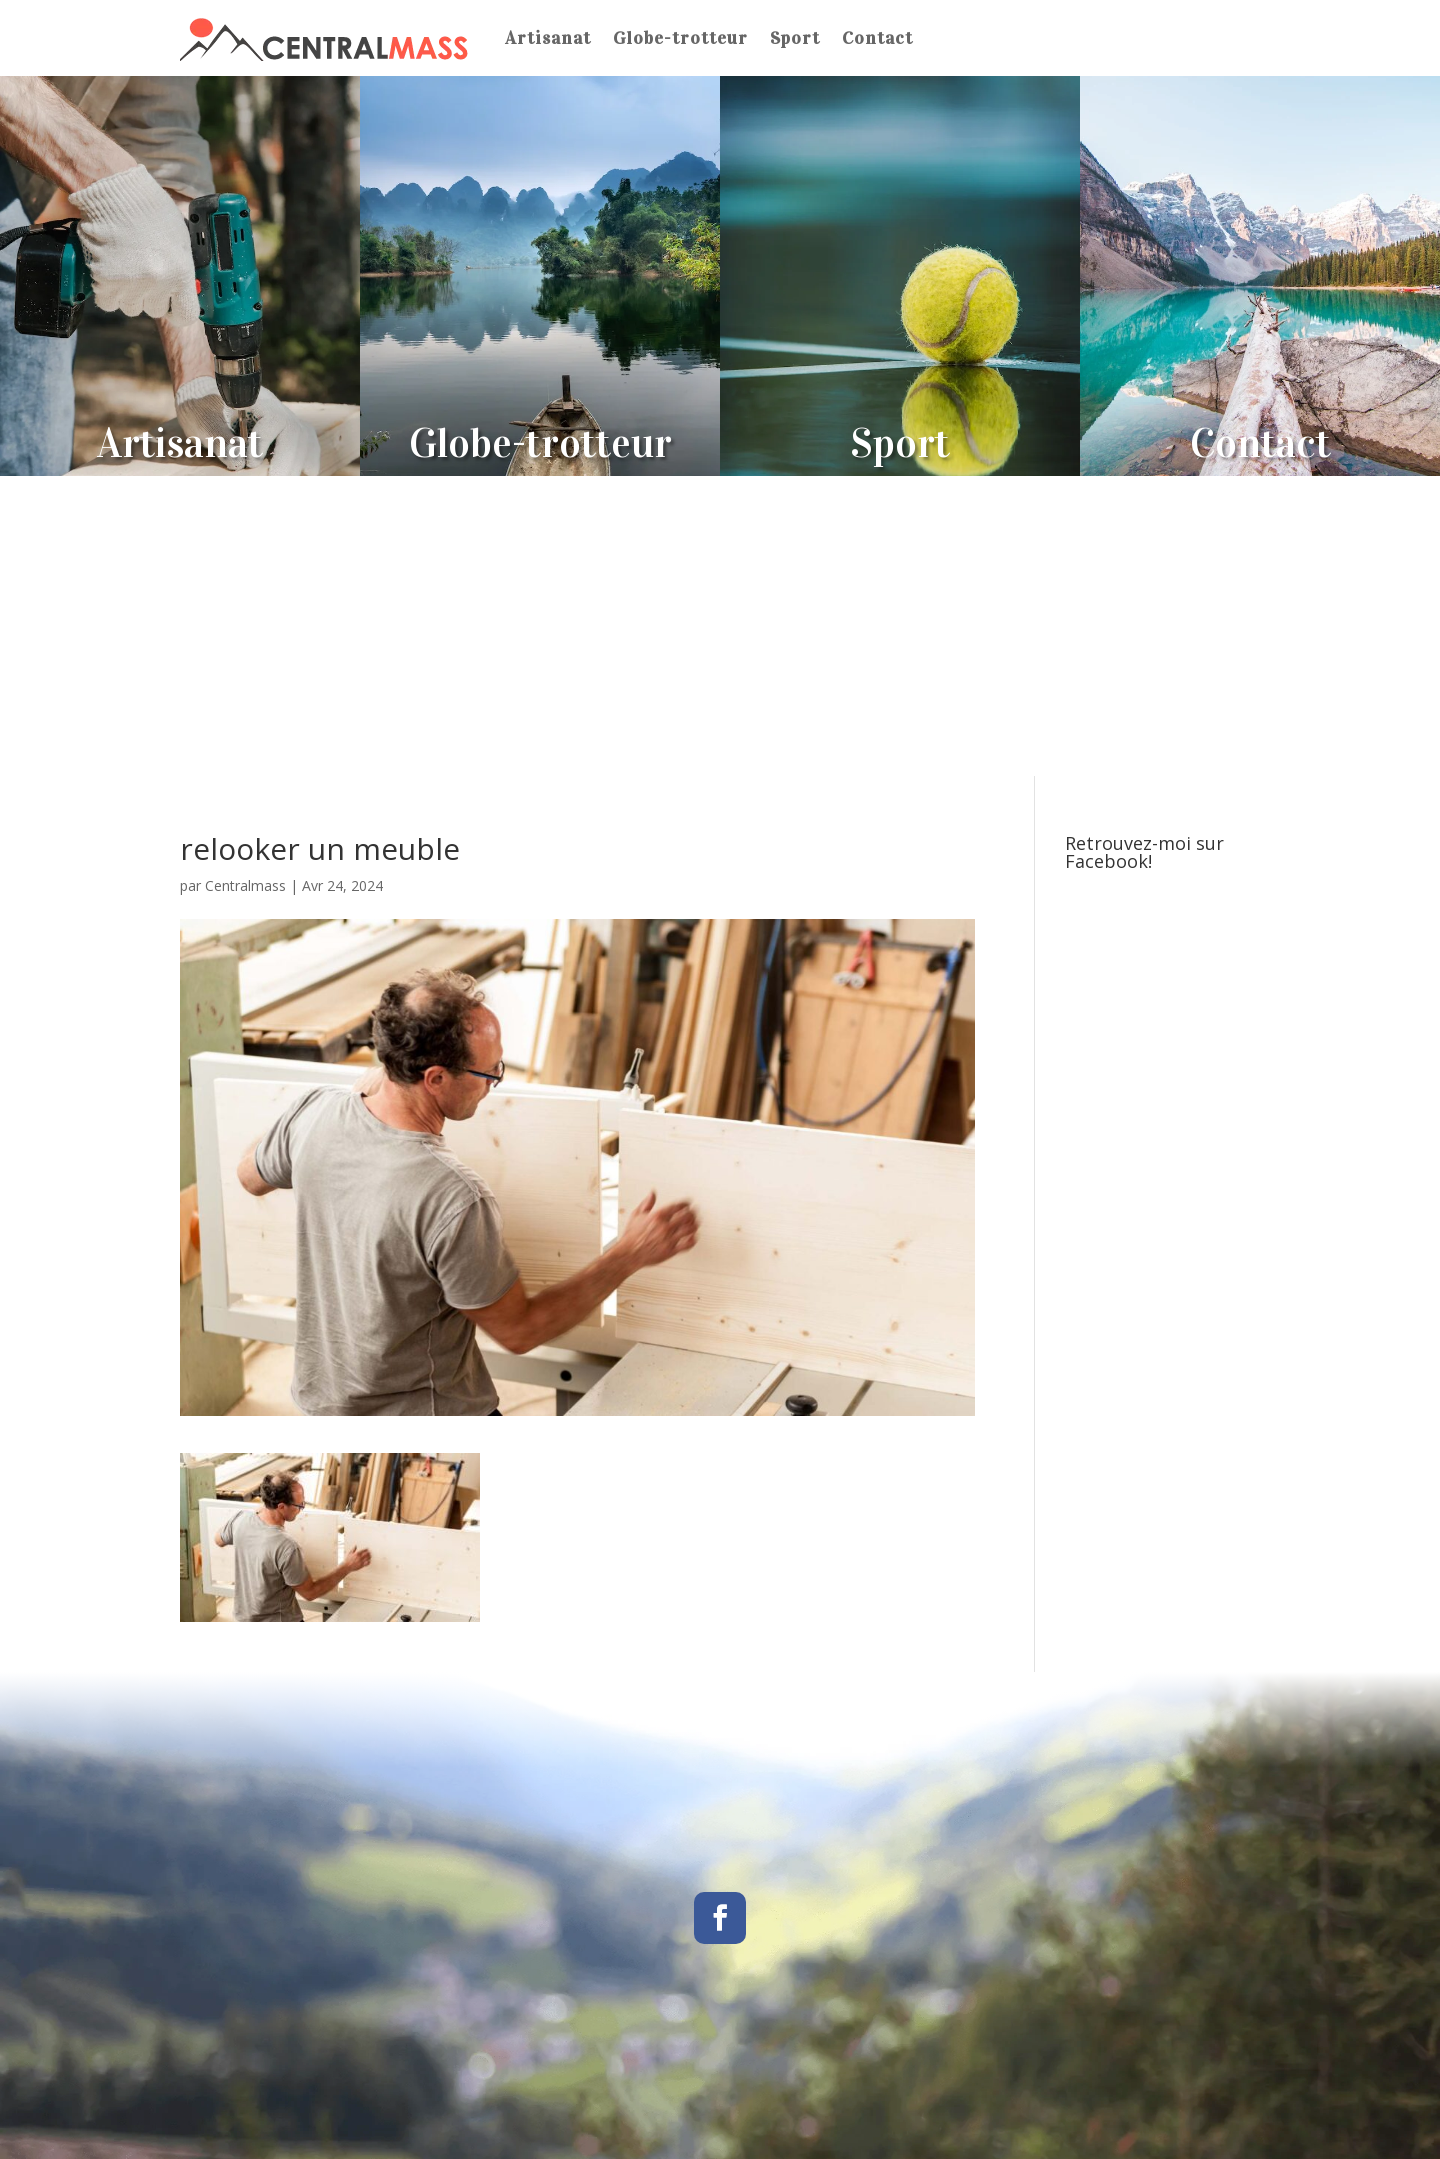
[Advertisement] (720, 626)
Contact (877, 38)
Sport (795, 38)
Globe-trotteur (680, 38)
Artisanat (548, 38)
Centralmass (245, 885)
